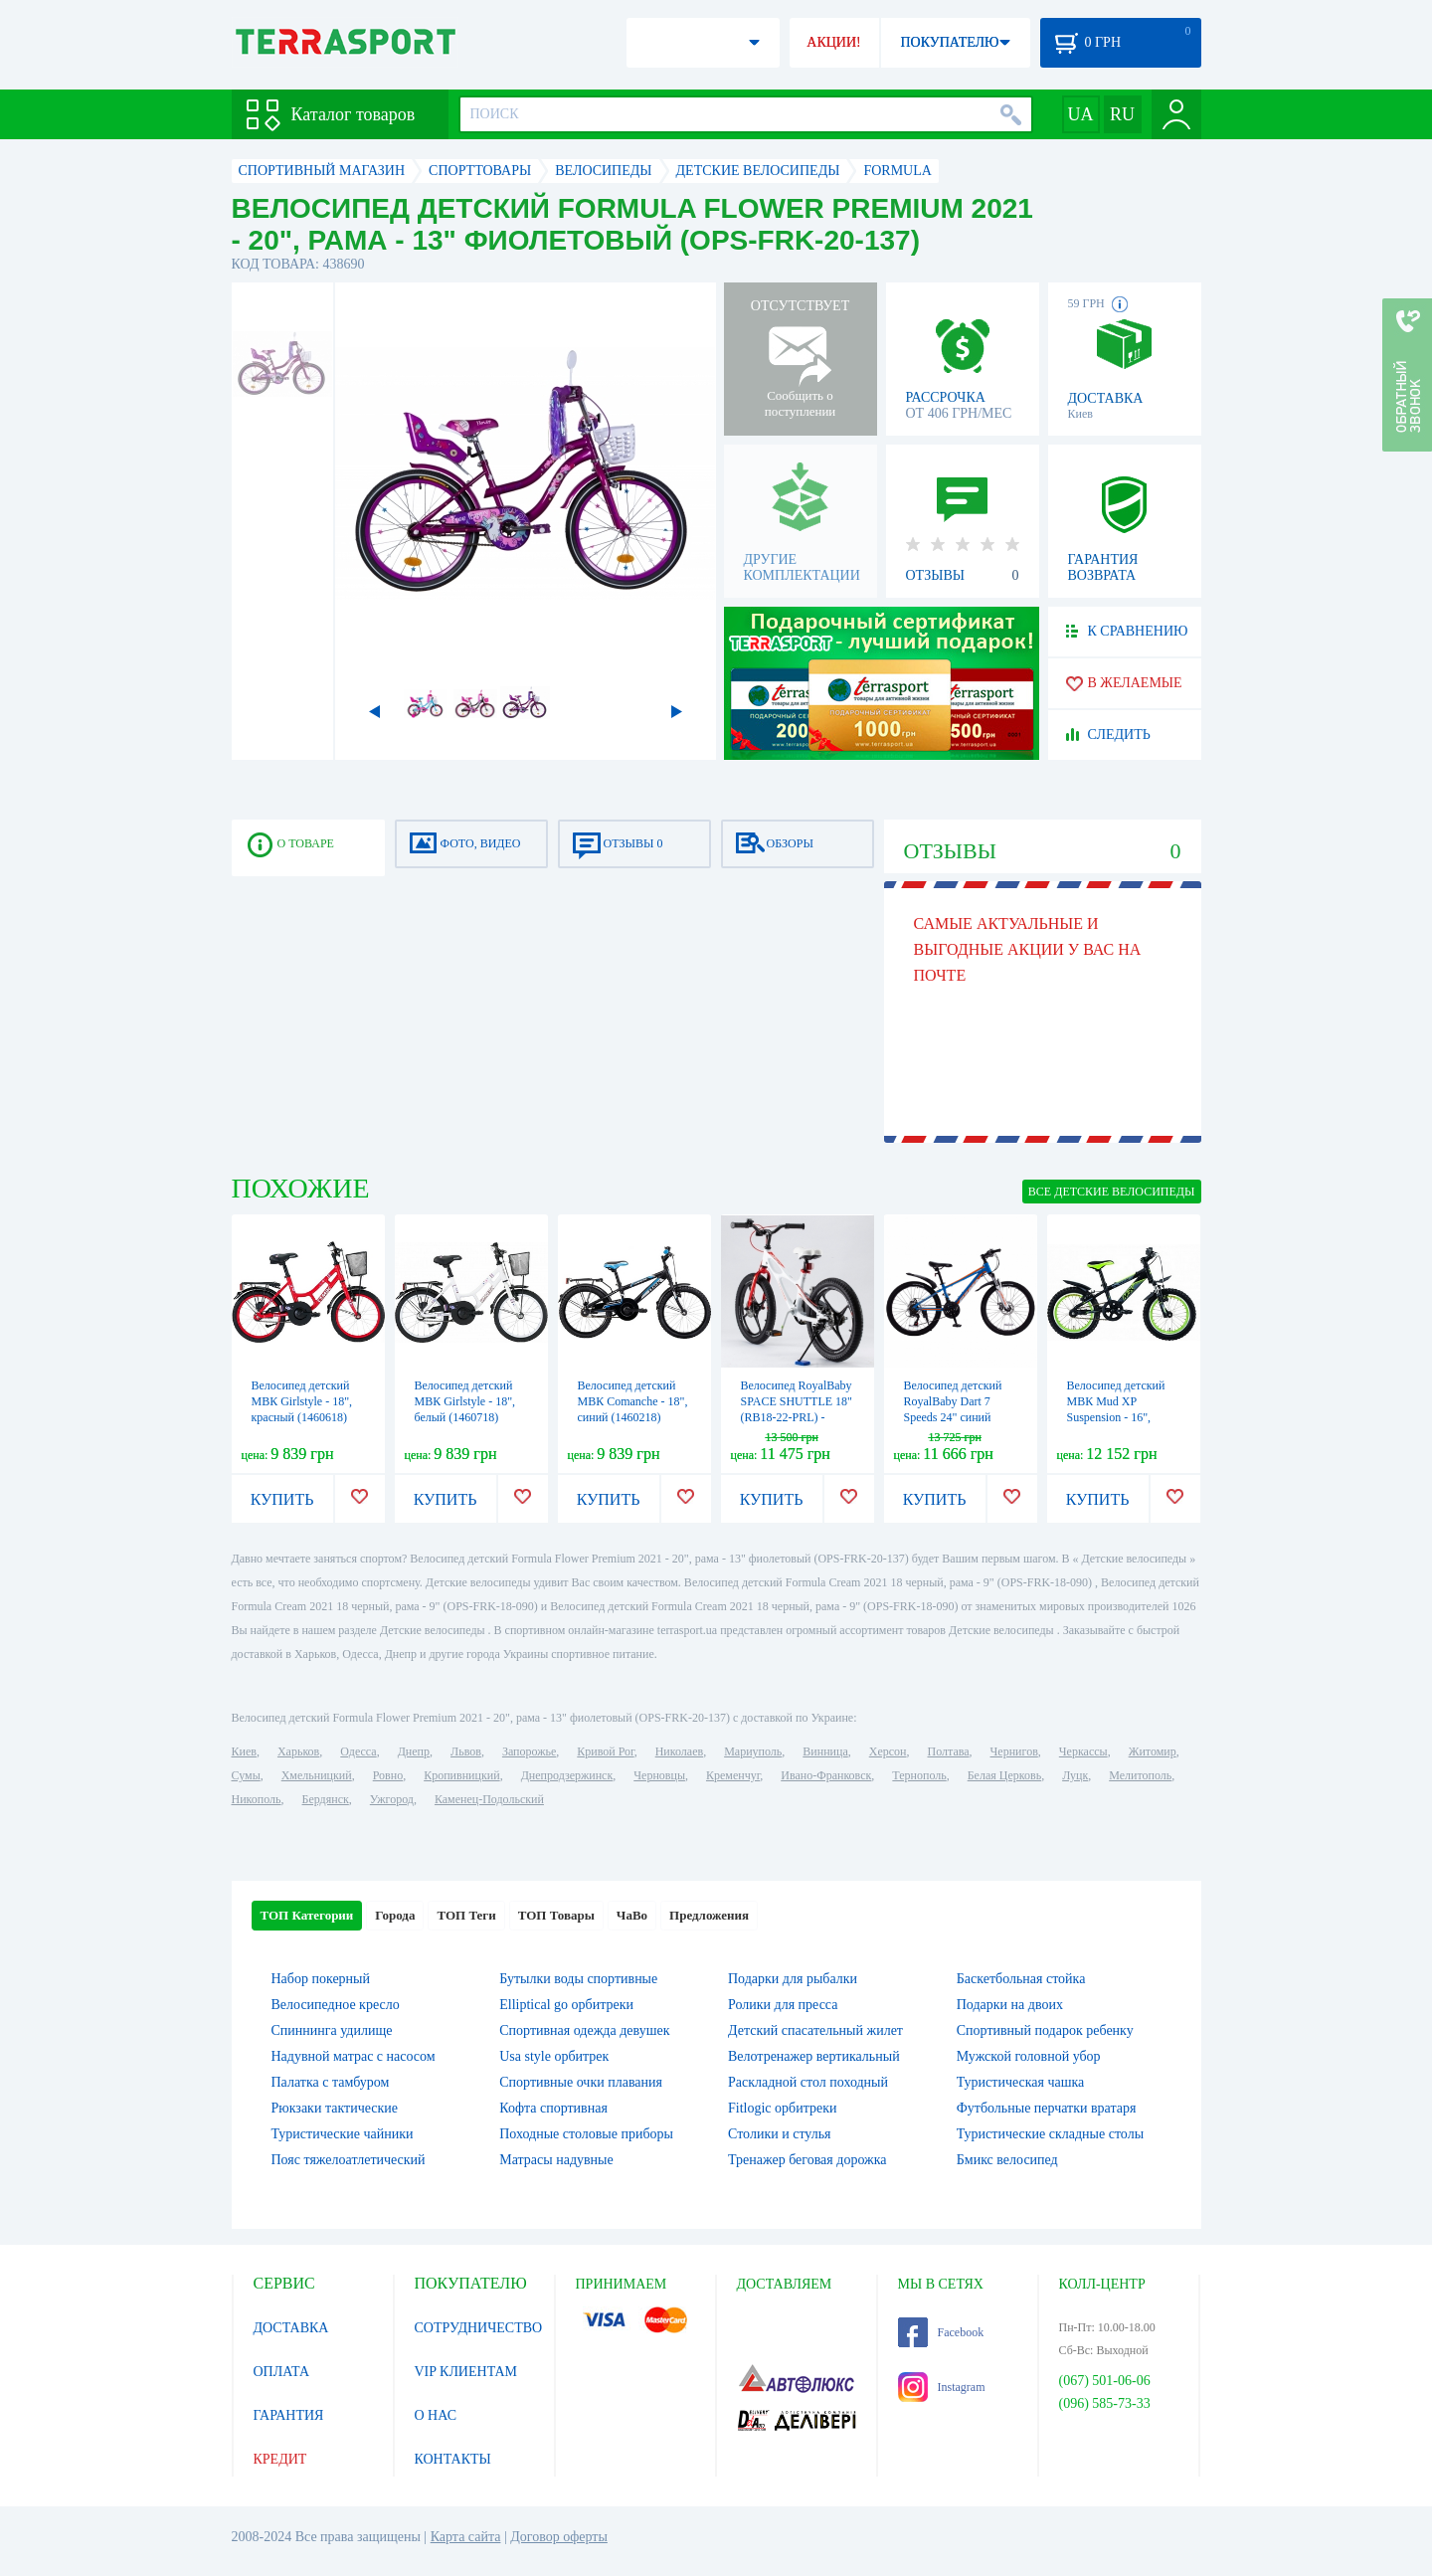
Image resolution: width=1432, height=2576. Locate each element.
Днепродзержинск (567, 1775)
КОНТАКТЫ (453, 2459)
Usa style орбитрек (554, 2056)
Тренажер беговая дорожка (807, 2159)
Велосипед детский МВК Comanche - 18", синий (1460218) (633, 1401)
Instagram (941, 2387)
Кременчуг (733, 1775)
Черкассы (1083, 1751)
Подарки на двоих (1010, 2004)
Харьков (298, 1751)
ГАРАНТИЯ (289, 2415)
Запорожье (529, 1751)
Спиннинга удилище (332, 2030)
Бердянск (325, 1799)
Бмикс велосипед (1007, 2159)
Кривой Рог (605, 1751)
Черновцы (659, 1775)
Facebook (941, 2332)
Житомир (1152, 1751)
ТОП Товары (556, 1915)
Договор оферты (559, 2536)
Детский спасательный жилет (815, 2030)
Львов (465, 1751)
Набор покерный (321, 1978)
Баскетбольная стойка (1021, 1978)
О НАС (435, 2415)
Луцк (1075, 1775)
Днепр (414, 1751)
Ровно (388, 1775)
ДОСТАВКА (291, 2327)
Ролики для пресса (782, 2004)
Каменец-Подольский (489, 1799)
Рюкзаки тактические (334, 2108)
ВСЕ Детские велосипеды (1111, 1191)
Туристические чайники (342, 2133)
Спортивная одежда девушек (584, 2030)
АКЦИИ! (833, 42)
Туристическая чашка (1021, 2082)
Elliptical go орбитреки (566, 2004)
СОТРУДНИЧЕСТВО (479, 2327)
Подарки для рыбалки (792, 1978)
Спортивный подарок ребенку (1045, 2030)
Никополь (256, 1799)
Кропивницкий (461, 1775)
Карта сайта (466, 2536)
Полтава (949, 1751)
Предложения (709, 1915)
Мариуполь (753, 1751)
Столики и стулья (779, 2133)
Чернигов (1014, 1751)
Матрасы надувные (556, 2159)
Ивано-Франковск (826, 1775)
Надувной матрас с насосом (353, 2056)
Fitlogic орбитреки (782, 2108)
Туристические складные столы (1050, 2133)
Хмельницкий (316, 1775)
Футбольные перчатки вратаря (1047, 2108)
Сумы (246, 1775)
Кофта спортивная (553, 2108)
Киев (244, 1751)
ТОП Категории (307, 1915)
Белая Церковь (1004, 1775)
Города (395, 1915)
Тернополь (919, 1775)
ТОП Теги (466, 1915)
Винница (825, 1751)
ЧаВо (632, 1915)
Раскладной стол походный (808, 2082)
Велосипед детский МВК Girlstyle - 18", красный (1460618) (302, 1401)
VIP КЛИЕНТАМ (466, 2371)
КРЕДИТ (280, 2459)
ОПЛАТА (282, 2371)
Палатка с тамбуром (330, 2082)
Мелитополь (1140, 1775)
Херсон (888, 1751)
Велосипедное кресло (335, 2004)
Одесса (358, 1751)
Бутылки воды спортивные (578, 1978)
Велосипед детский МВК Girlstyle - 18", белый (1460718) (465, 1401)
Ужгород (392, 1799)
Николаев (679, 1751)
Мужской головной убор (1029, 2056)
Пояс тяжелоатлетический (348, 2159)
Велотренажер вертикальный (814, 2056)
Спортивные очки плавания (580, 2082)
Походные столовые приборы (586, 2133)
